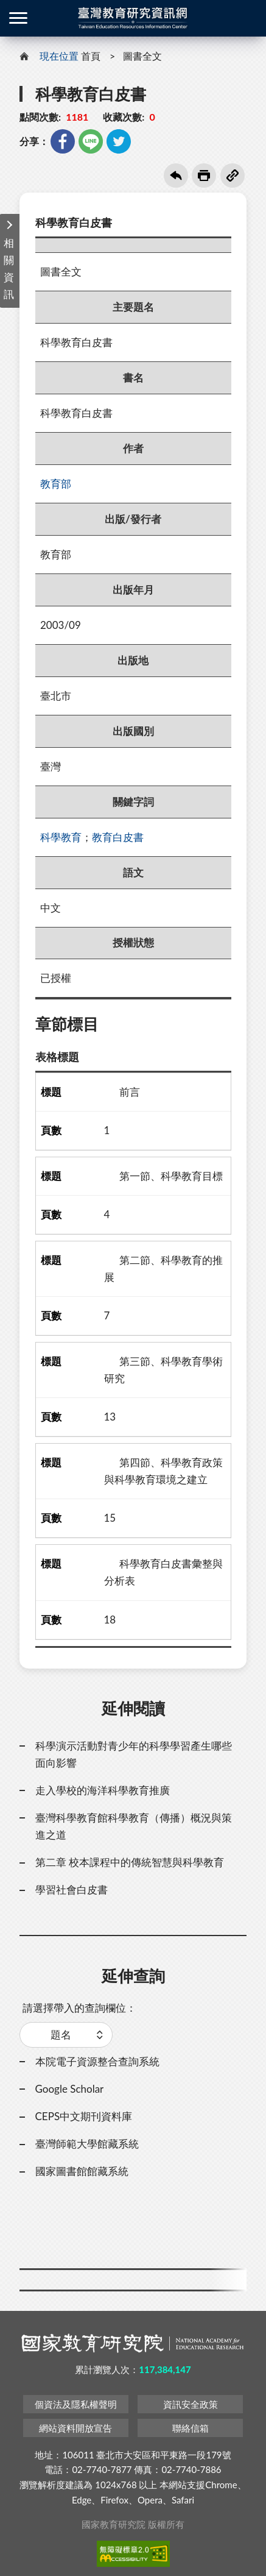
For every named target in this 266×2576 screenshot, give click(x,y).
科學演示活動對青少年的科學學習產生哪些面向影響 (133, 1754)
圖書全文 (142, 56)
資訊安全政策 (190, 2404)
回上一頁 (176, 175)
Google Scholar (69, 2088)
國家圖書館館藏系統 (81, 2171)
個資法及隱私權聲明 (76, 2404)
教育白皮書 (118, 837)
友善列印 (204, 175)
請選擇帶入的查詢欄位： (79, 2007)
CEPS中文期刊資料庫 (84, 2116)
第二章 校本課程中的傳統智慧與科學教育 (129, 1862)
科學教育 (61, 837)
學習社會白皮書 (71, 1889)
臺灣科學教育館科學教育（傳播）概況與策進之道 (133, 1826)
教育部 (55, 483)
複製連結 (232, 175)
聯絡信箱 (190, 2427)
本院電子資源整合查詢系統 (97, 2061)
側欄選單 (18, 18)
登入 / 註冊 (247, 18)
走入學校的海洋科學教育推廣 (102, 1790)
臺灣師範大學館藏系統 (87, 2143)
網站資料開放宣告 (75, 2427)
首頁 (90, 56)
